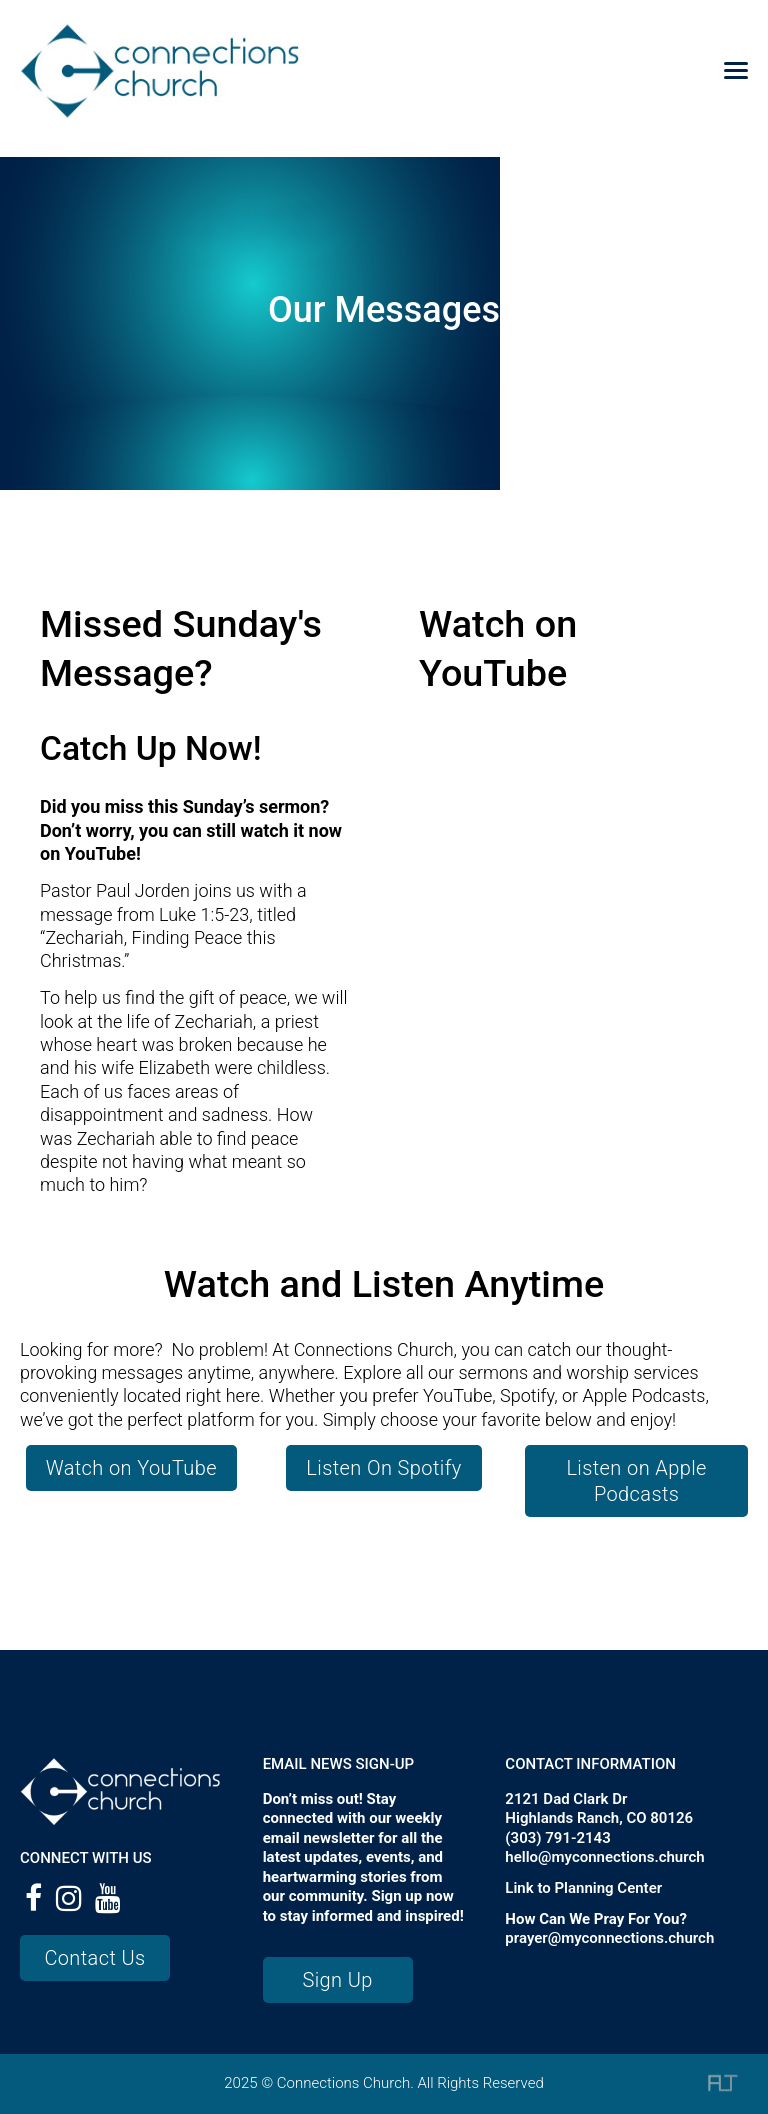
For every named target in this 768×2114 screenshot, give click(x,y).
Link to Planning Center (583, 1888)
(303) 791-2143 (557, 1838)
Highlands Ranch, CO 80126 (599, 1818)
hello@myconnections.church (604, 1857)
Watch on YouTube (131, 1468)
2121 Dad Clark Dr (566, 1799)
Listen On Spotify (383, 1468)
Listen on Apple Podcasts (636, 1481)
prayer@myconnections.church (609, 1938)
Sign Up (337, 1980)
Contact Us (94, 1958)
